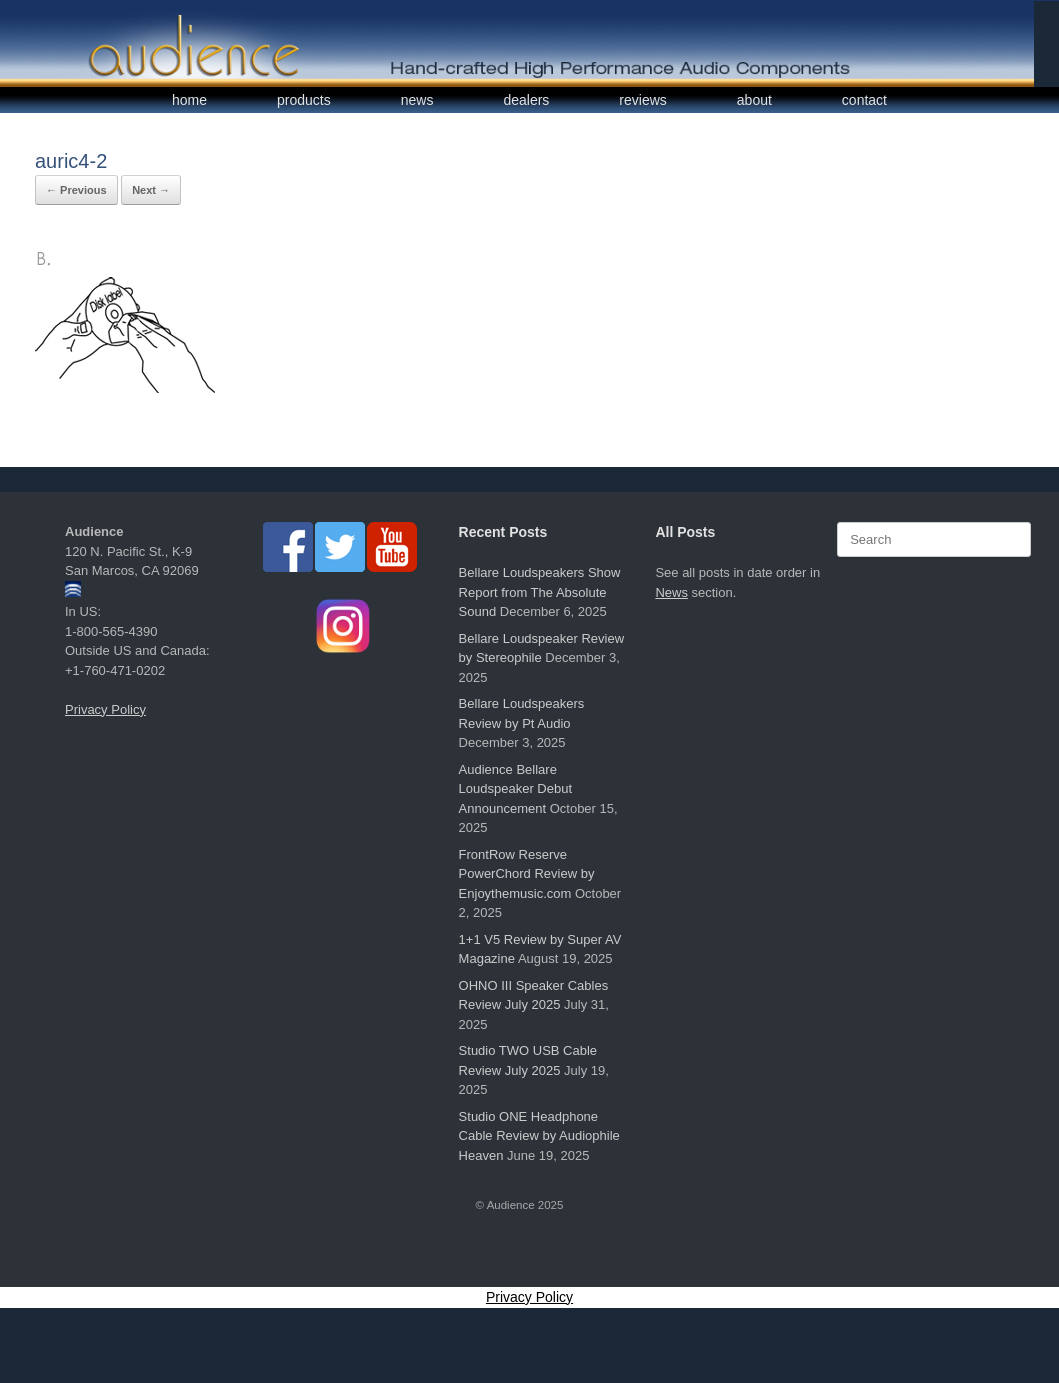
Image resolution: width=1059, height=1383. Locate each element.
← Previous (76, 190)
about (754, 100)
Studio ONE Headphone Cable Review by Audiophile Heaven (539, 1136)
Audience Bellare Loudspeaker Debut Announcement (515, 789)
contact (864, 100)
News (671, 592)
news (417, 100)
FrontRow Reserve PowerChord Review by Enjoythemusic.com (527, 874)
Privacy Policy (105, 709)
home (189, 100)
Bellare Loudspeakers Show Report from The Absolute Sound (540, 592)
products (304, 100)
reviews (642, 100)
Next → (151, 190)
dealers (526, 100)
